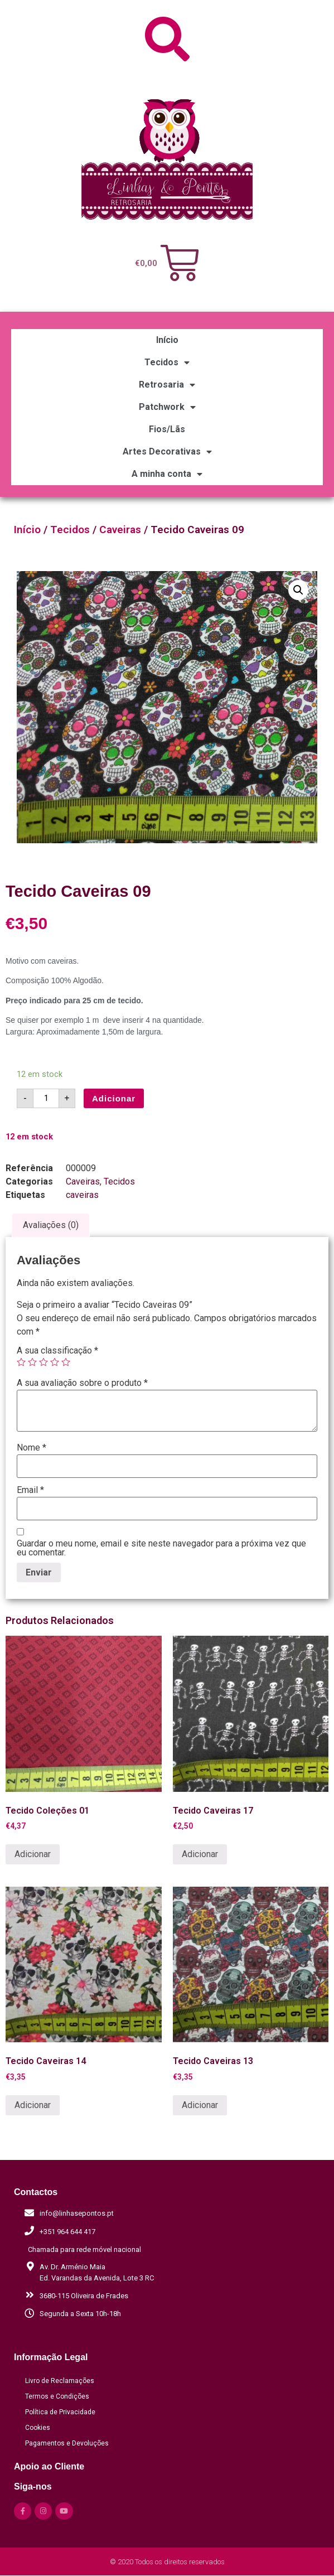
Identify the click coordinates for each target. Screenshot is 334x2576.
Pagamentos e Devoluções (67, 2443)
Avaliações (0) (51, 1225)
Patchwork (167, 407)
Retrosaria (167, 385)
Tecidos (167, 362)
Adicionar (113, 1098)
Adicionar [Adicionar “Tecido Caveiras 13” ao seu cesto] (200, 2105)
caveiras (82, 1195)
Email (30, 1490)
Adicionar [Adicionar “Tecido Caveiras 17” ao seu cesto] (200, 1854)
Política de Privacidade (60, 2412)
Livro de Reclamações (59, 2381)
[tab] (51, 1225)
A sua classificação (57, 1350)
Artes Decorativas (167, 452)
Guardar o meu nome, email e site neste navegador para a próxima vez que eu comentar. (161, 1548)
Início (167, 340)
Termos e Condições (57, 2396)
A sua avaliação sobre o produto (82, 1383)
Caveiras (120, 529)
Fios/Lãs (167, 429)
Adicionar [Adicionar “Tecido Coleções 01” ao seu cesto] (32, 1854)
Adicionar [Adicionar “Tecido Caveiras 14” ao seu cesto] (32, 2105)
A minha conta (167, 474)
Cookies (37, 2428)
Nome (31, 1447)
